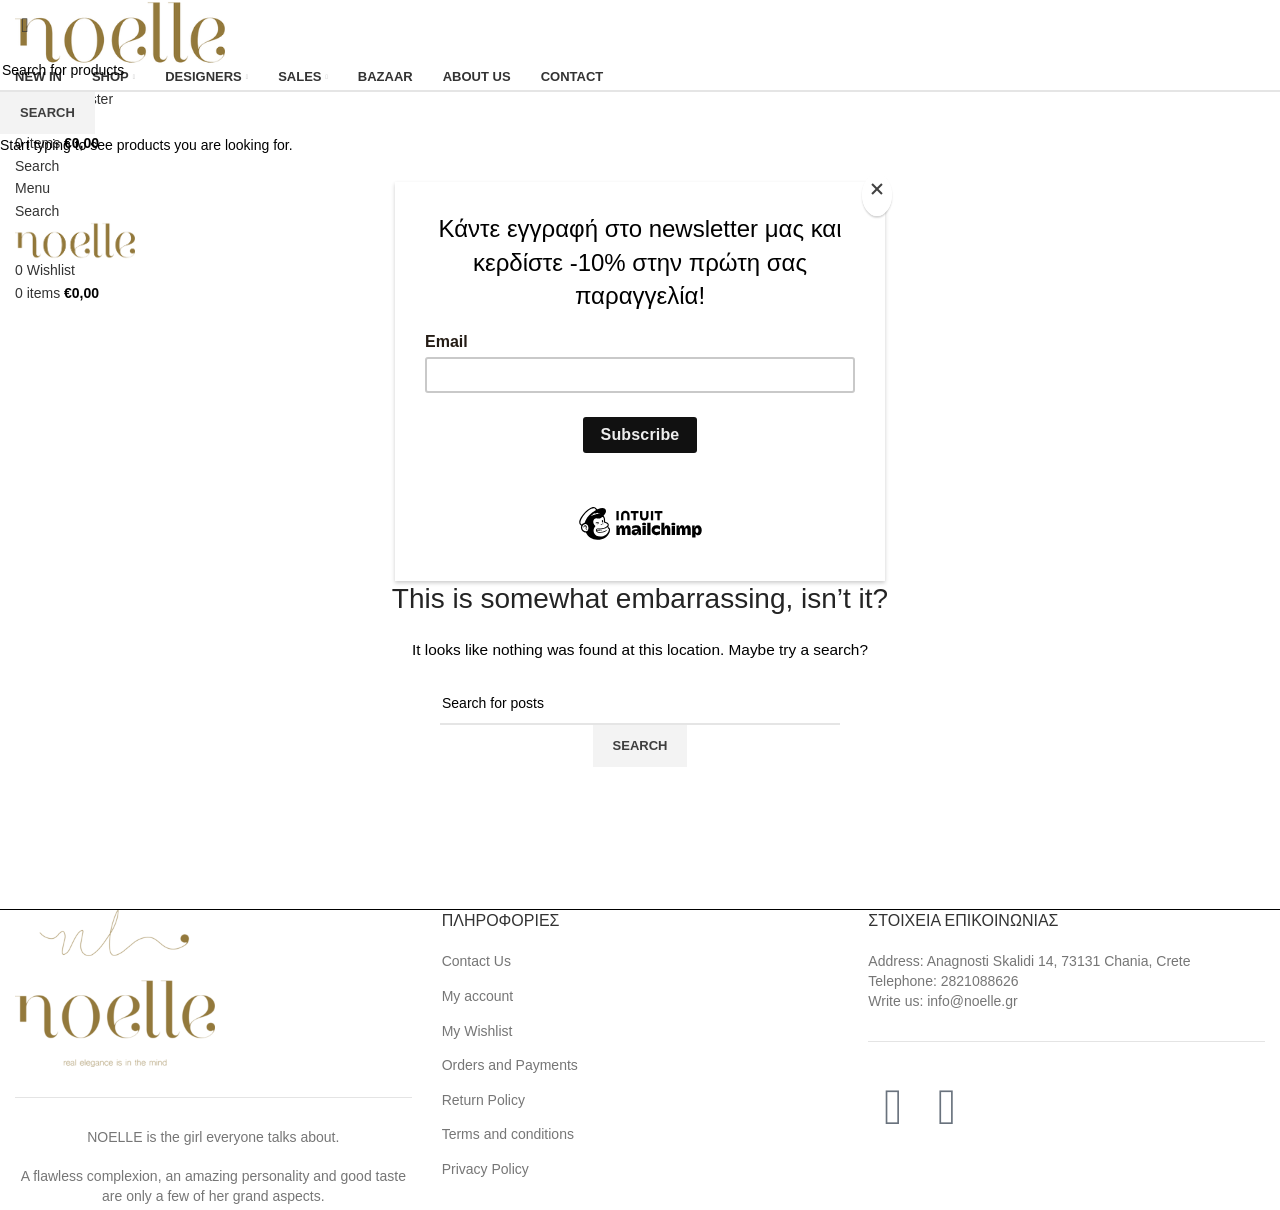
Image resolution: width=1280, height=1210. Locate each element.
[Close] (880, 193)
